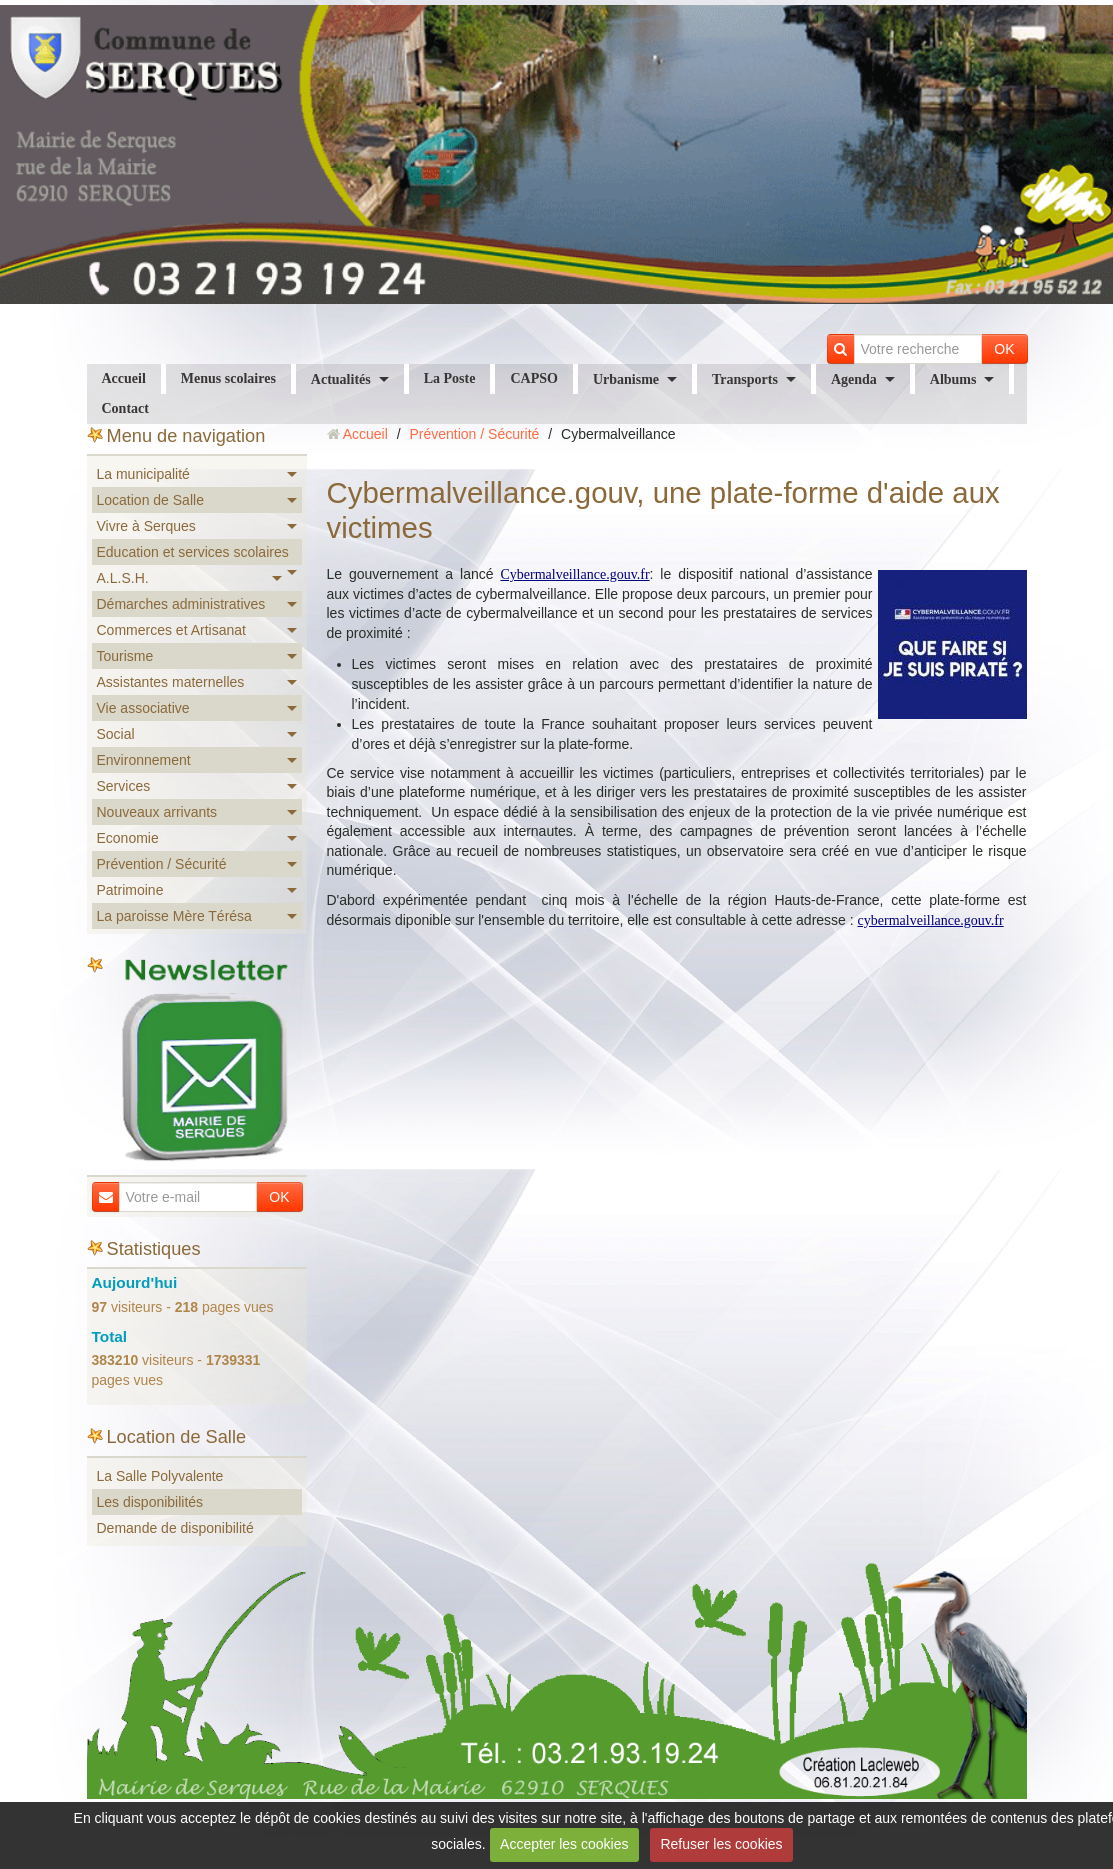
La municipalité (143, 474)
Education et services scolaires (193, 552)
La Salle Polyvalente (160, 1476)
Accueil (124, 378)
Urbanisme (626, 379)
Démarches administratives (181, 604)
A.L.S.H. (123, 578)
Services (124, 786)
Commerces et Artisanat (171, 630)
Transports (745, 379)
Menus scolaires (228, 378)
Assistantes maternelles (171, 682)
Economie (128, 838)
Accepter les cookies (564, 1844)
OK (1004, 349)
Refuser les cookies (721, 1844)
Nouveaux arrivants (157, 812)
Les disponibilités (150, 1502)
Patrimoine (130, 890)
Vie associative (143, 708)
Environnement (144, 760)
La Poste (450, 378)
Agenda (854, 379)
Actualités (341, 379)
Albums (953, 379)
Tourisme (125, 656)
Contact (125, 408)
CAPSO (533, 378)
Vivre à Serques (146, 526)
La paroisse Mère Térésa (174, 916)
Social (116, 734)
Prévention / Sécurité (162, 864)
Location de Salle (150, 500)
